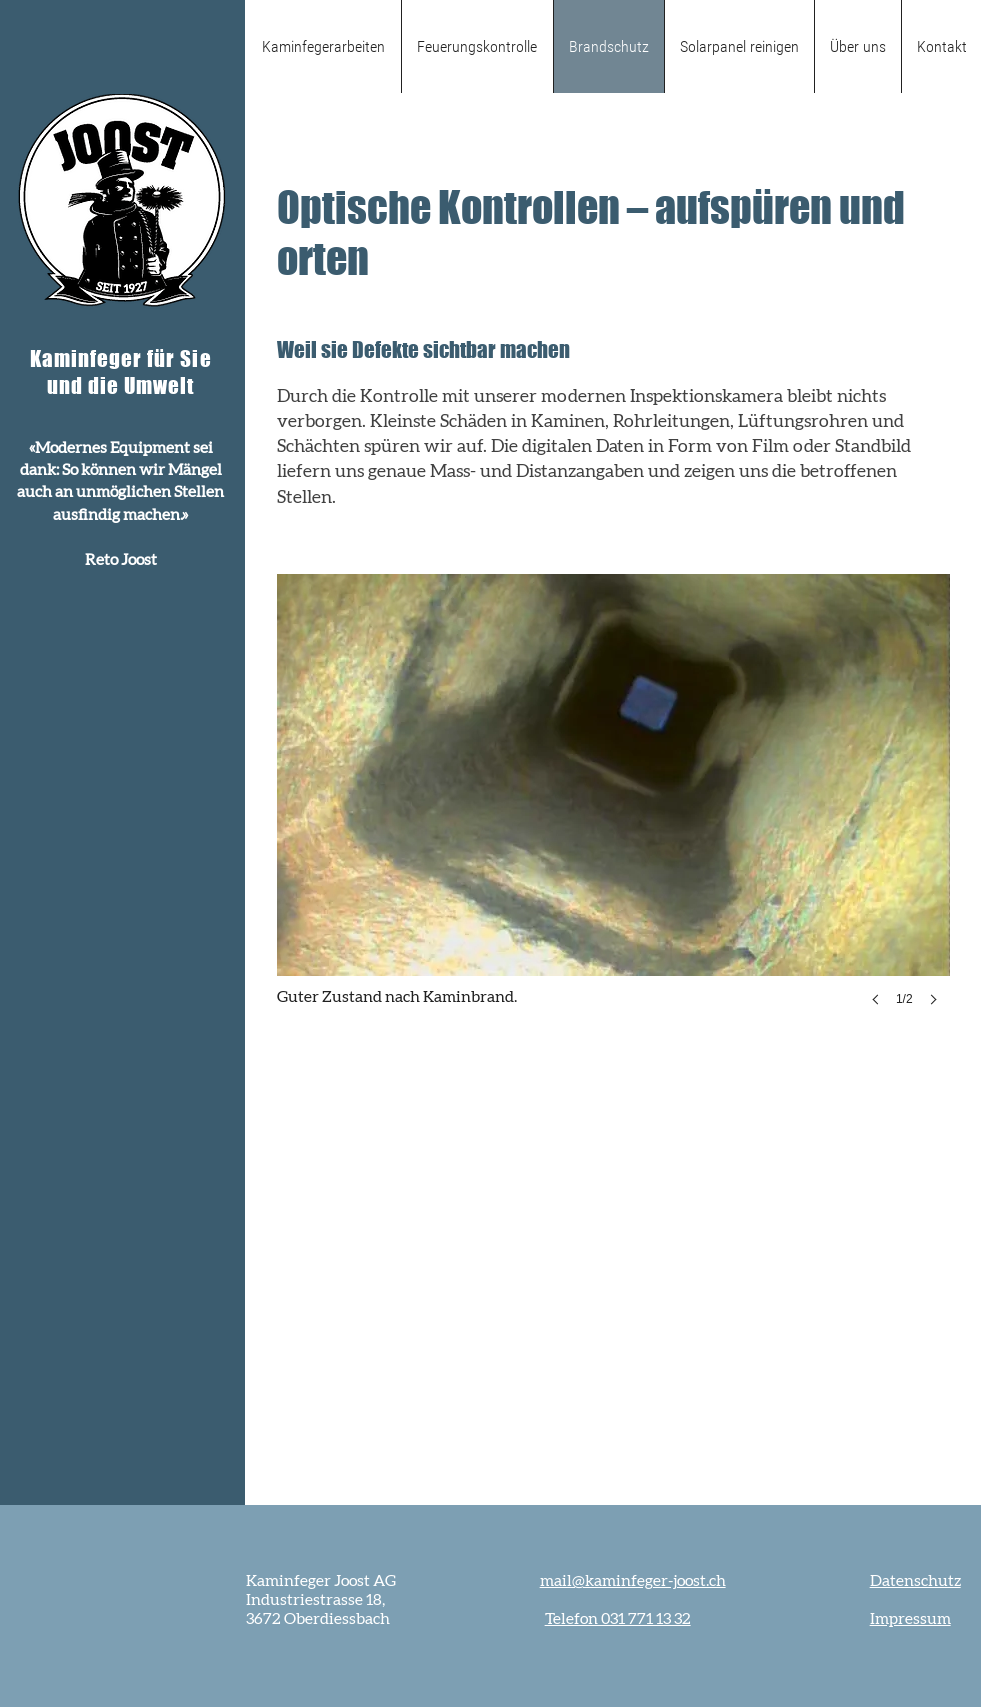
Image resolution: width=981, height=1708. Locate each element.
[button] (613, 810)
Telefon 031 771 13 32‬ (618, 1619)
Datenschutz (915, 1581)
